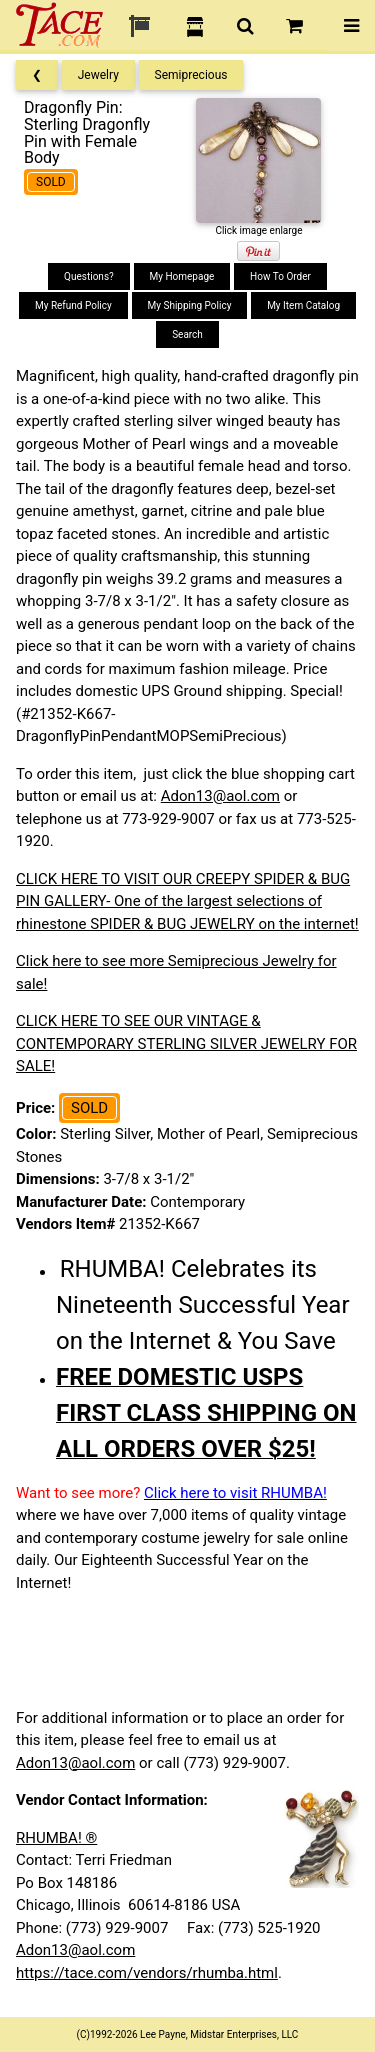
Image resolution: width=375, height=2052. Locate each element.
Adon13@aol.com (220, 796)
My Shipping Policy (190, 305)
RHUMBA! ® (56, 1838)
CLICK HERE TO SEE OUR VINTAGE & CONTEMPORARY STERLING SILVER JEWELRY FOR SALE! (186, 1043)
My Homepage (182, 276)
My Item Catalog (303, 305)
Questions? (89, 276)
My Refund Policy (73, 305)
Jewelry (98, 75)
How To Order (280, 276)
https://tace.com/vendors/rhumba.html (147, 1973)
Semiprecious (191, 75)
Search (187, 334)
